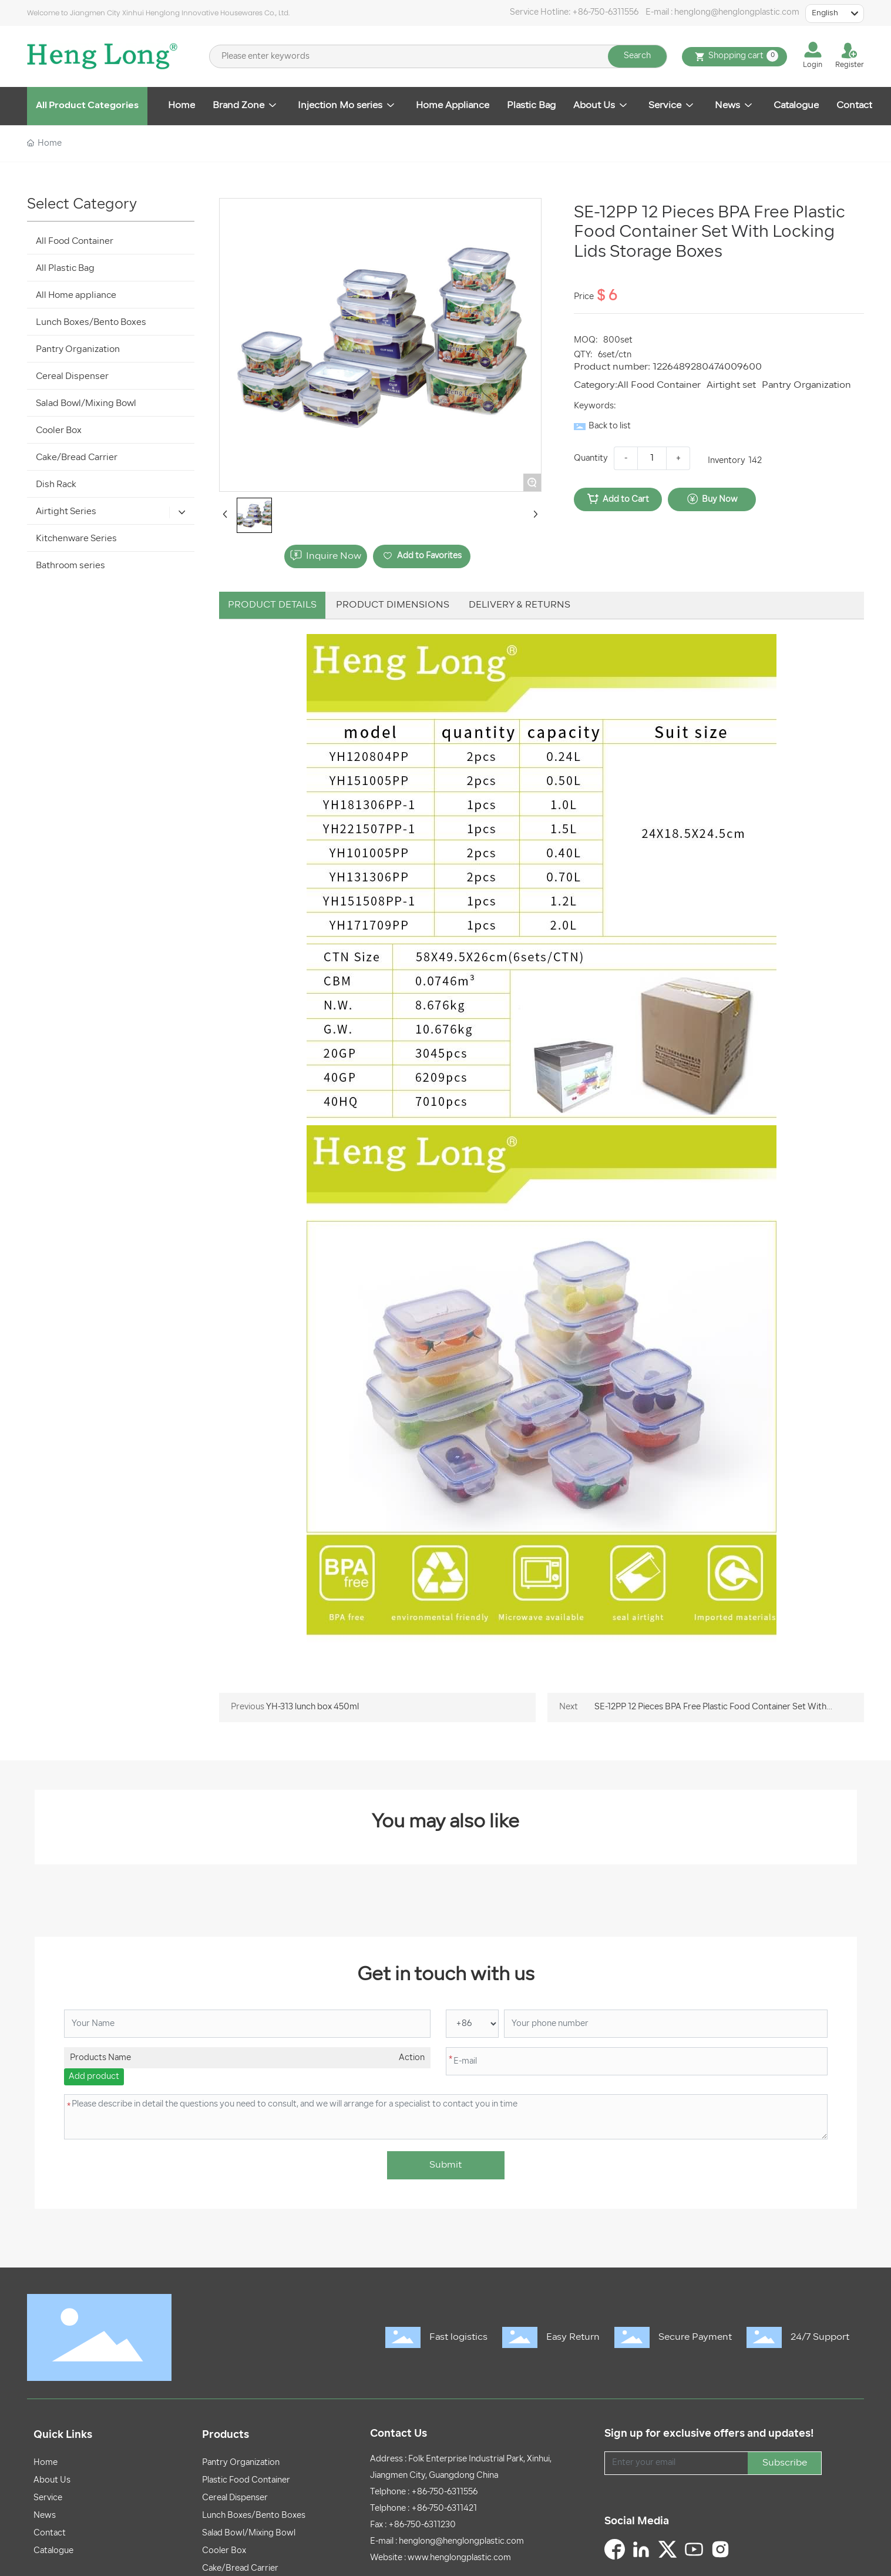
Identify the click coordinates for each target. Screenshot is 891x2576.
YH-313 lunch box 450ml (312, 1707)
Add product (94, 2076)
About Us (51, 2480)
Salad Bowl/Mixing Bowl (248, 2533)
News (44, 2515)
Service (47, 2498)
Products (225, 2435)
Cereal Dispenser (235, 2498)
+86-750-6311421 (444, 2508)
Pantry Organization (806, 385)
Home (45, 2462)
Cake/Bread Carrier (240, 2568)
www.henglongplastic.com (459, 2558)
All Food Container (659, 385)
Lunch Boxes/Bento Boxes (253, 2515)
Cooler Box (224, 2551)
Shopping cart (734, 56)
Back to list (610, 426)
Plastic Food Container (246, 2480)
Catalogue (53, 2551)
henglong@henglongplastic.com (736, 12)
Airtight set (731, 385)
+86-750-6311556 (605, 12)
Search (637, 56)
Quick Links (62, 2435)
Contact (49, 2533)
